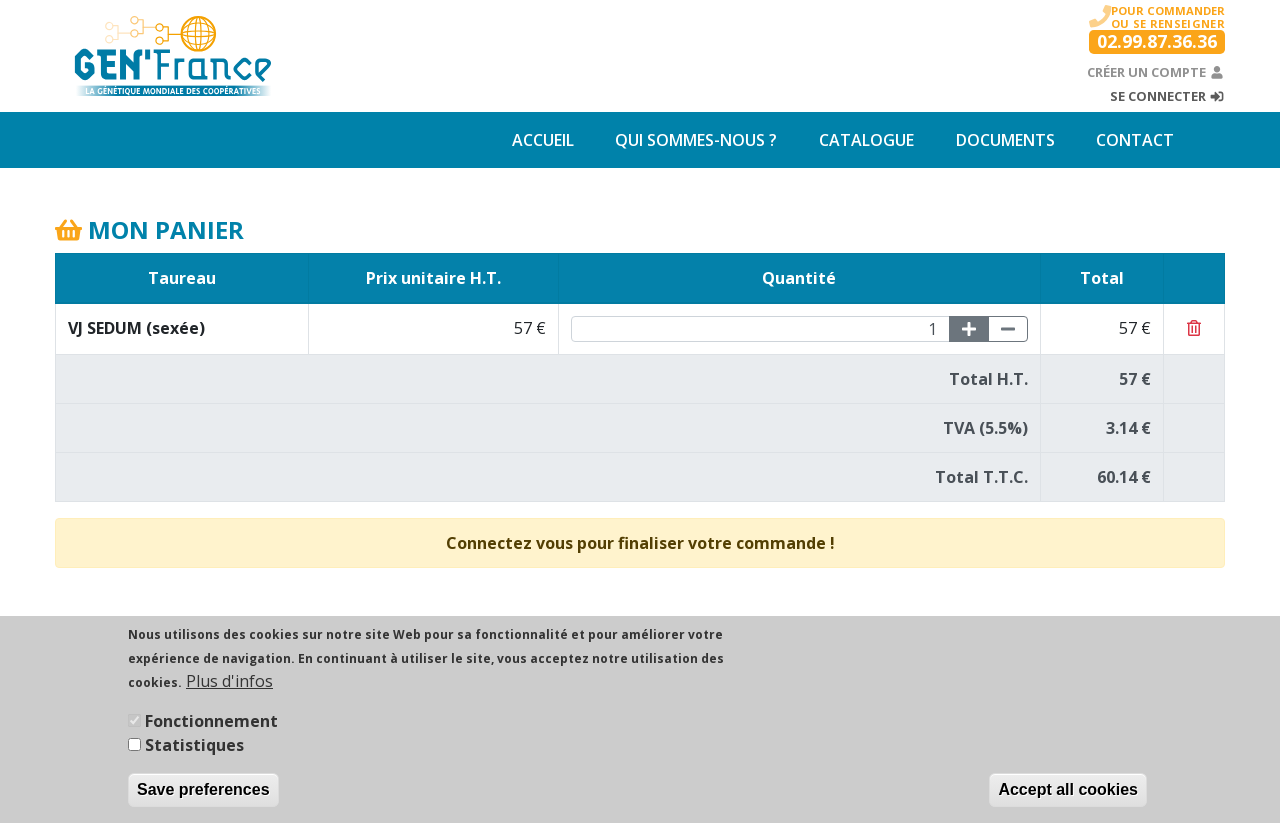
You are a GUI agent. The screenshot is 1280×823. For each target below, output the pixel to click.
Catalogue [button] (866, 140)
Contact (1135, 140)
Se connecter (1167, 96)
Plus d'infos (229, 688)
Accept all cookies (1068, 796)
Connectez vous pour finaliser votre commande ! (640, 543)
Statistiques (194, 752)
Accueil (543, 140)
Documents (1005, 140)
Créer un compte (1156, 72)
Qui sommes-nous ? (696, 140)
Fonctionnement (211, 728)
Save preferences (203, 796)
